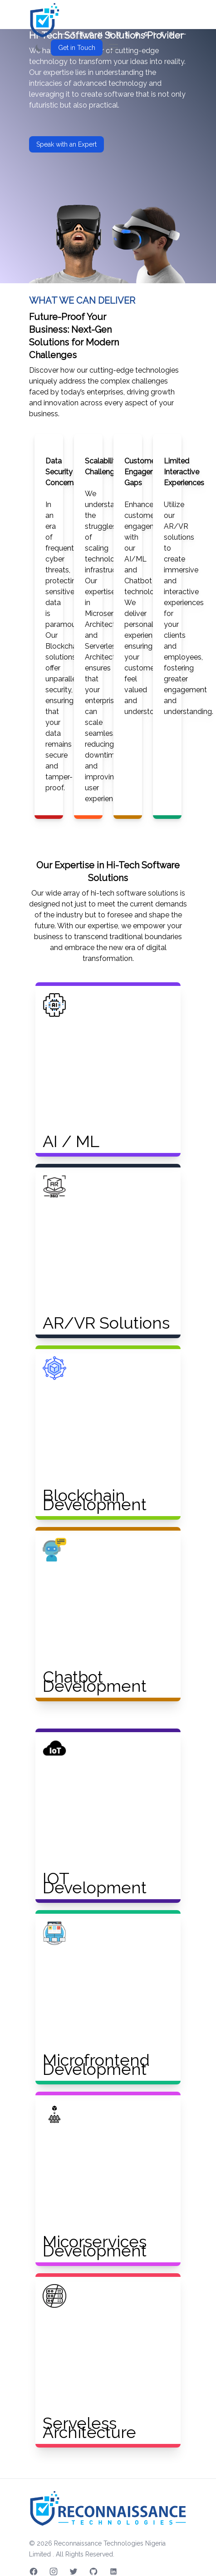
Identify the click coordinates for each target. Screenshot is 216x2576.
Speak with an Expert (66, 144)
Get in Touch (76, 47)
